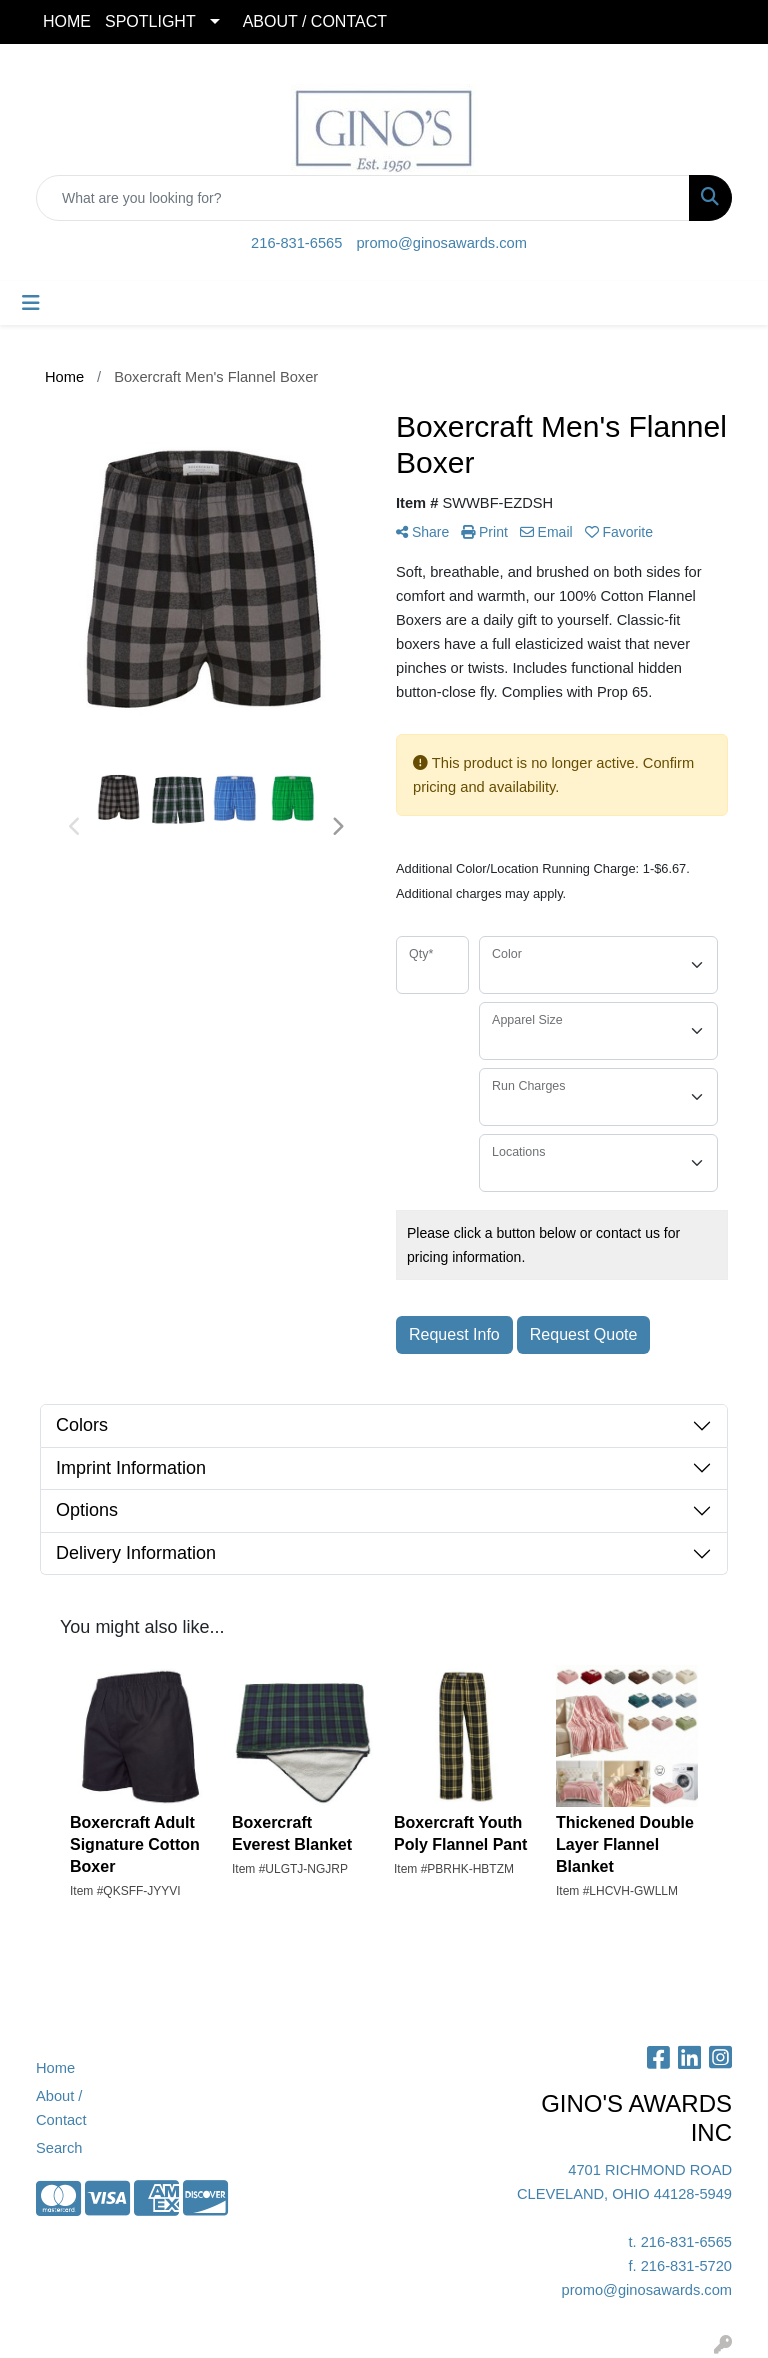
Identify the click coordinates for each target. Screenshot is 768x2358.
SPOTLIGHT (150, 21)
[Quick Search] (363, 198)
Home (55, 2068)
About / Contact (61, 2108)
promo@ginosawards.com (441, 243)
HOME (67, 21)
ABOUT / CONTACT (315, 21)
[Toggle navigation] (31, 303)
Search (59, 2148)
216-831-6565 (296, 243)
